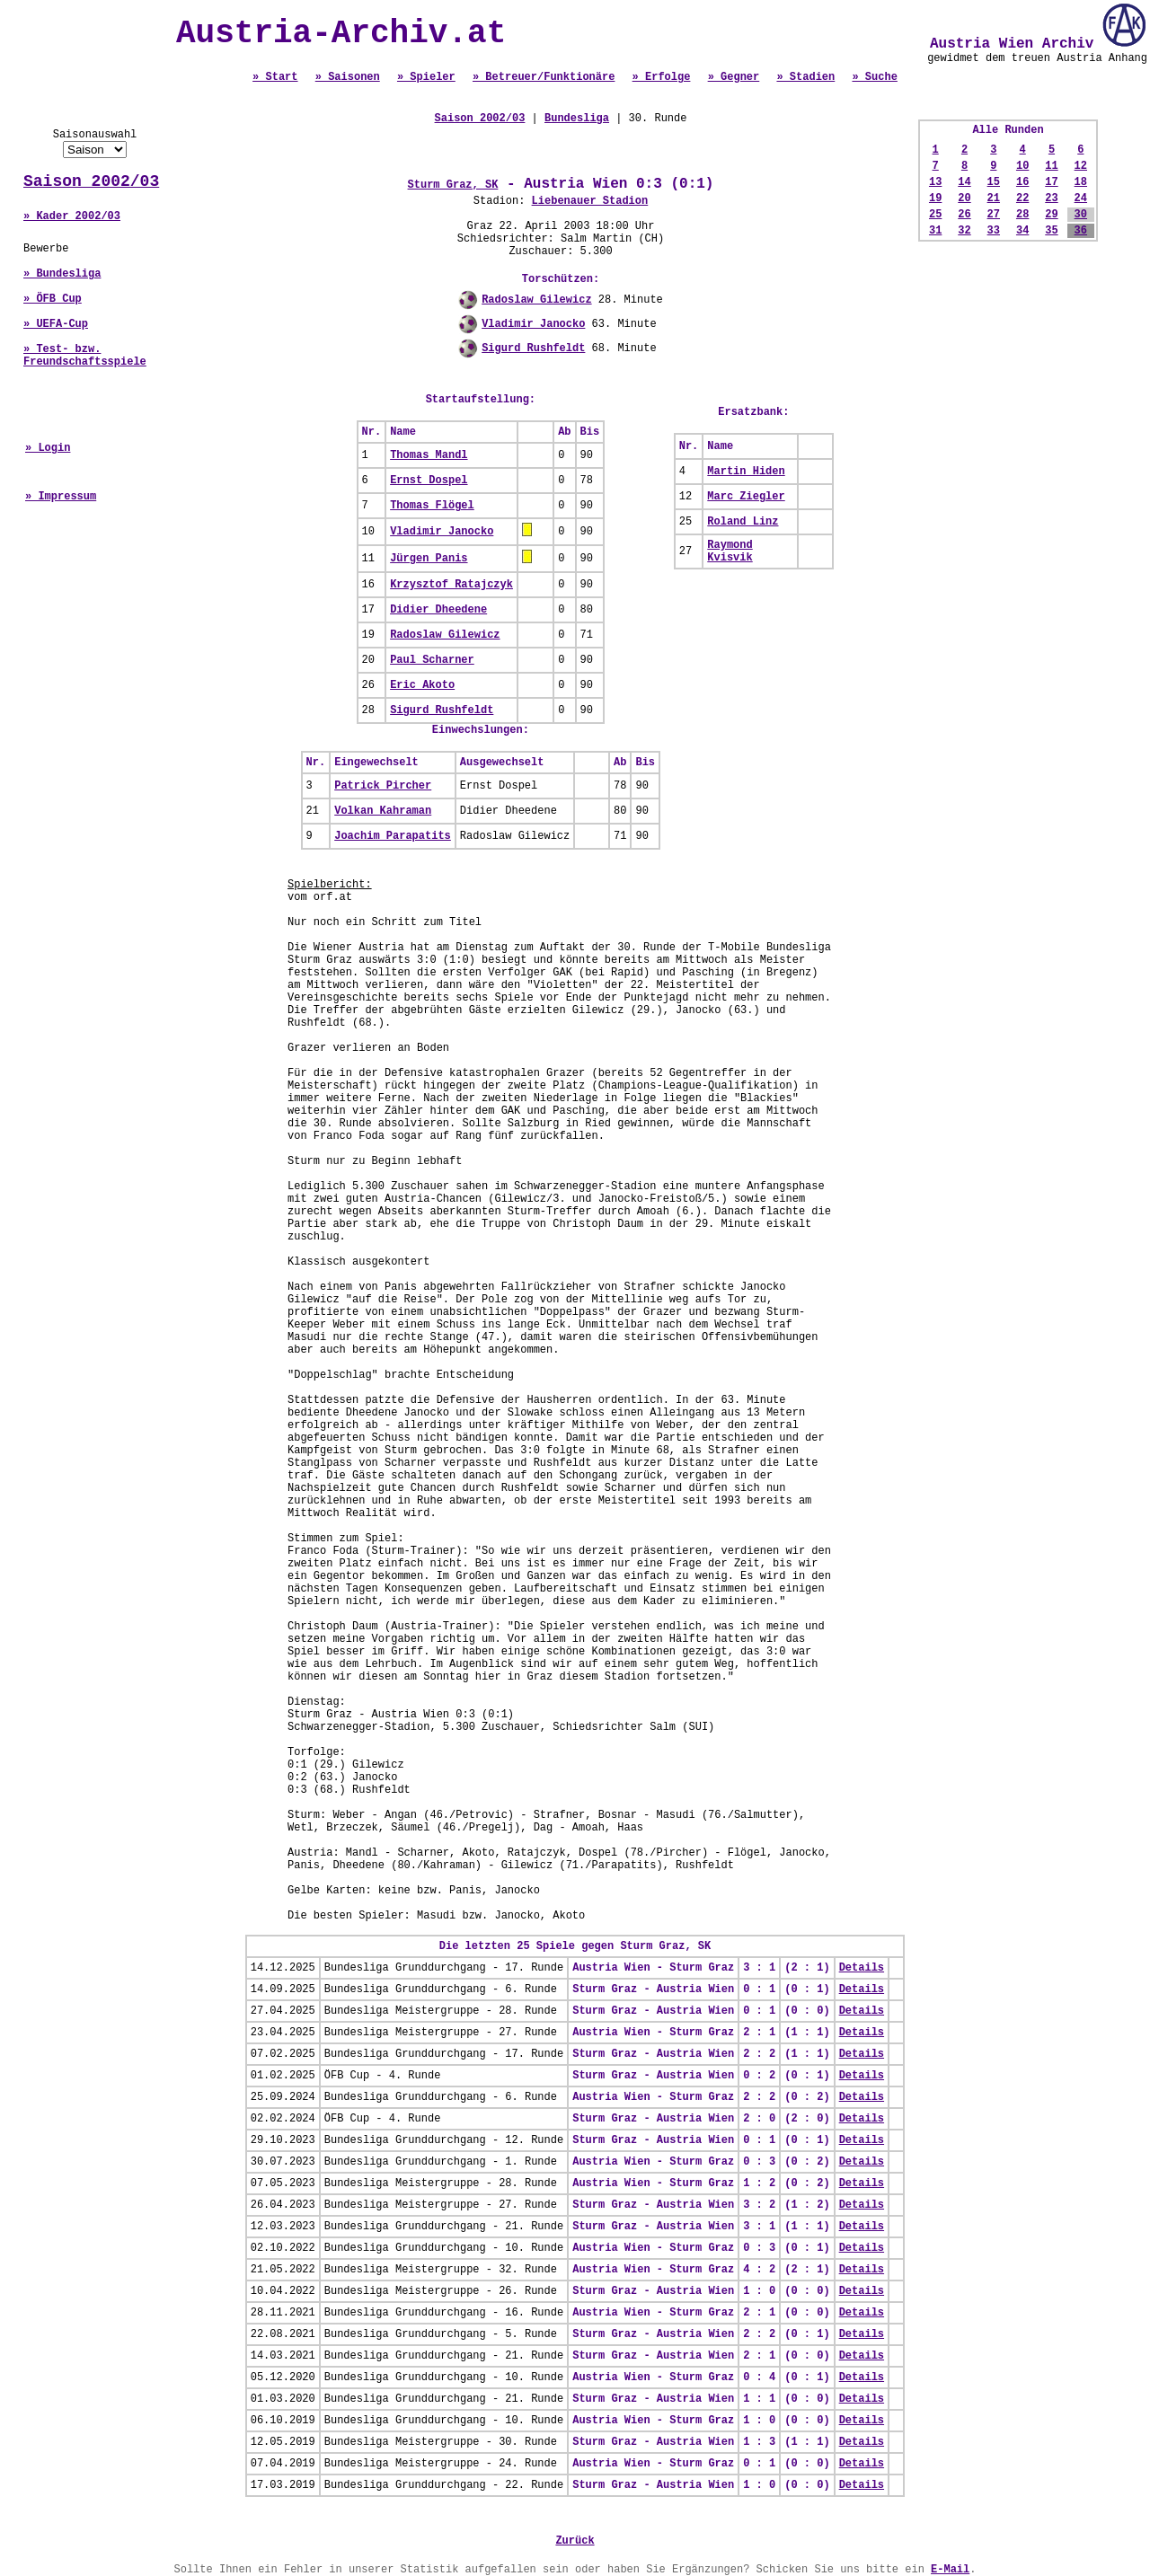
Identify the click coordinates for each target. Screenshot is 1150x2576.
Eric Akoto (422, 685)
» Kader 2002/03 (71, 216)
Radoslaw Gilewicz (536, 300)
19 (935, 198)
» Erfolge (661, 77)
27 (993, 214)
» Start (274, 77)
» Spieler (426, 77)
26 (964, 214)
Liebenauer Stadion (590, 201)
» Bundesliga (62, 274)
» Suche (874, 77)
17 (1051, 182)
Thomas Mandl (428, 455)
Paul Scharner (432, 660)
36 (1081, 231)
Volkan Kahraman (382, 811)
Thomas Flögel (432, 505)
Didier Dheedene (438, 610)
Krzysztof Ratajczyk (451, 584)
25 (935, 214)
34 (1022, 231)
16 (1022, 182)
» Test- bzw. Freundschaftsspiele (84, 355)
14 (964, 182)
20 (964, 198)
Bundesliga (576, 118)
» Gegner (734, 77)
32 (964, 231)
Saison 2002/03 (91, 181)
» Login (47, 448)
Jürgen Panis (428, 558)
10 (1022, 166)
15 (993, 182)
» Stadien (805, 77)
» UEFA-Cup (55, 324)
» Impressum (60, 496)
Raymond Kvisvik (729, 551)
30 (1081, 214)
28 (1022, 214)
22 (1022, 198)
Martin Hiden (745, 471)
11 (1051, 166)
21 (993, 198)
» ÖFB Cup (52, 299)
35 (1051, 231)
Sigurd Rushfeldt (533, 348)
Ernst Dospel (428, 480)
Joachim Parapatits (392, 836)
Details (861, 1968)
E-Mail (950, 2569)
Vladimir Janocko (533, 324)
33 (993, 231)
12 (1081, 166)
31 (935, 231)
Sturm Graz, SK (453, 185)
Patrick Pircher (382, 786)
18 (1081, 182)
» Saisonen (347, 77)
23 (1051, 198)
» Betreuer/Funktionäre (544, 77)
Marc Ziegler (745, 496)
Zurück (574, 2541)
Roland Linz (742, 522)
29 (1051, 214)
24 (1081, 198)
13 (935, 182)
